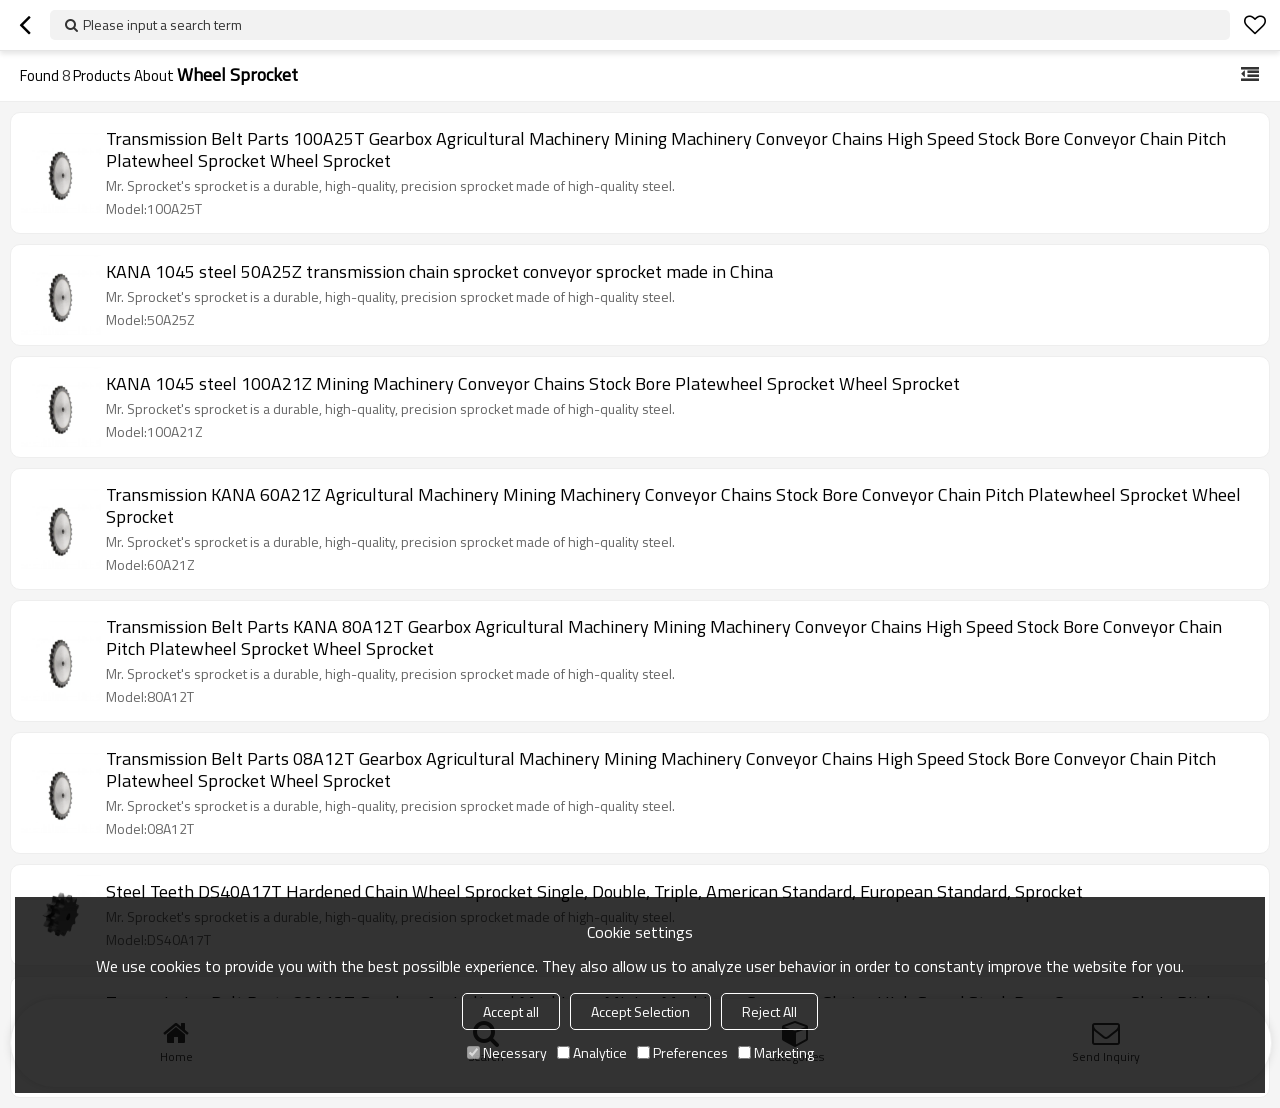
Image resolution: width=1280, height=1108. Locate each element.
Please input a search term (162, 24)
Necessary (507, 1052)
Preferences (682, 1052)
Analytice (592, 1052)
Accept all (511, 1011)
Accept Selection (640, 1011)
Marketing (776, 1052)
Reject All (769, 1011)
